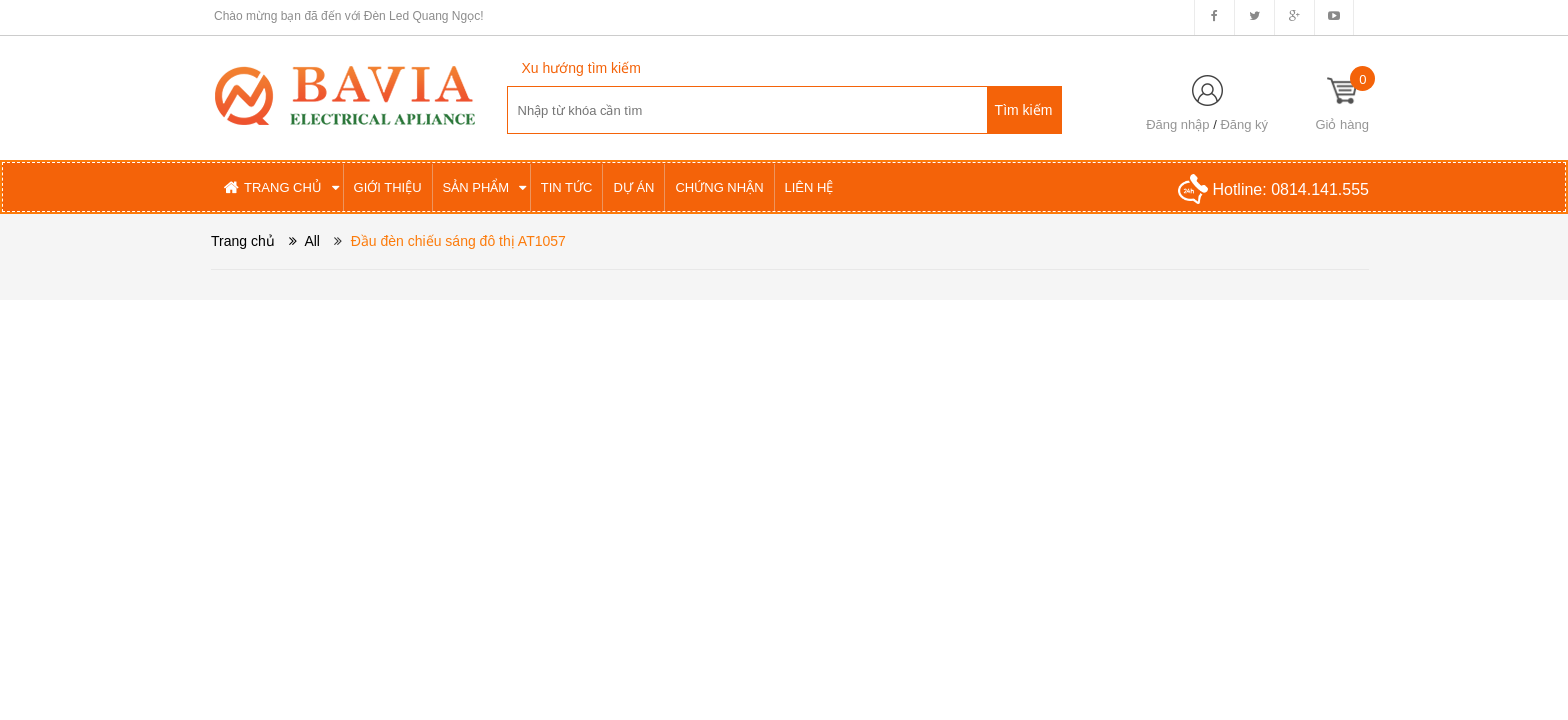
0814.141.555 (1320, 189)
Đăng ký (1244, 124)
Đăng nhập (1177, 124)
